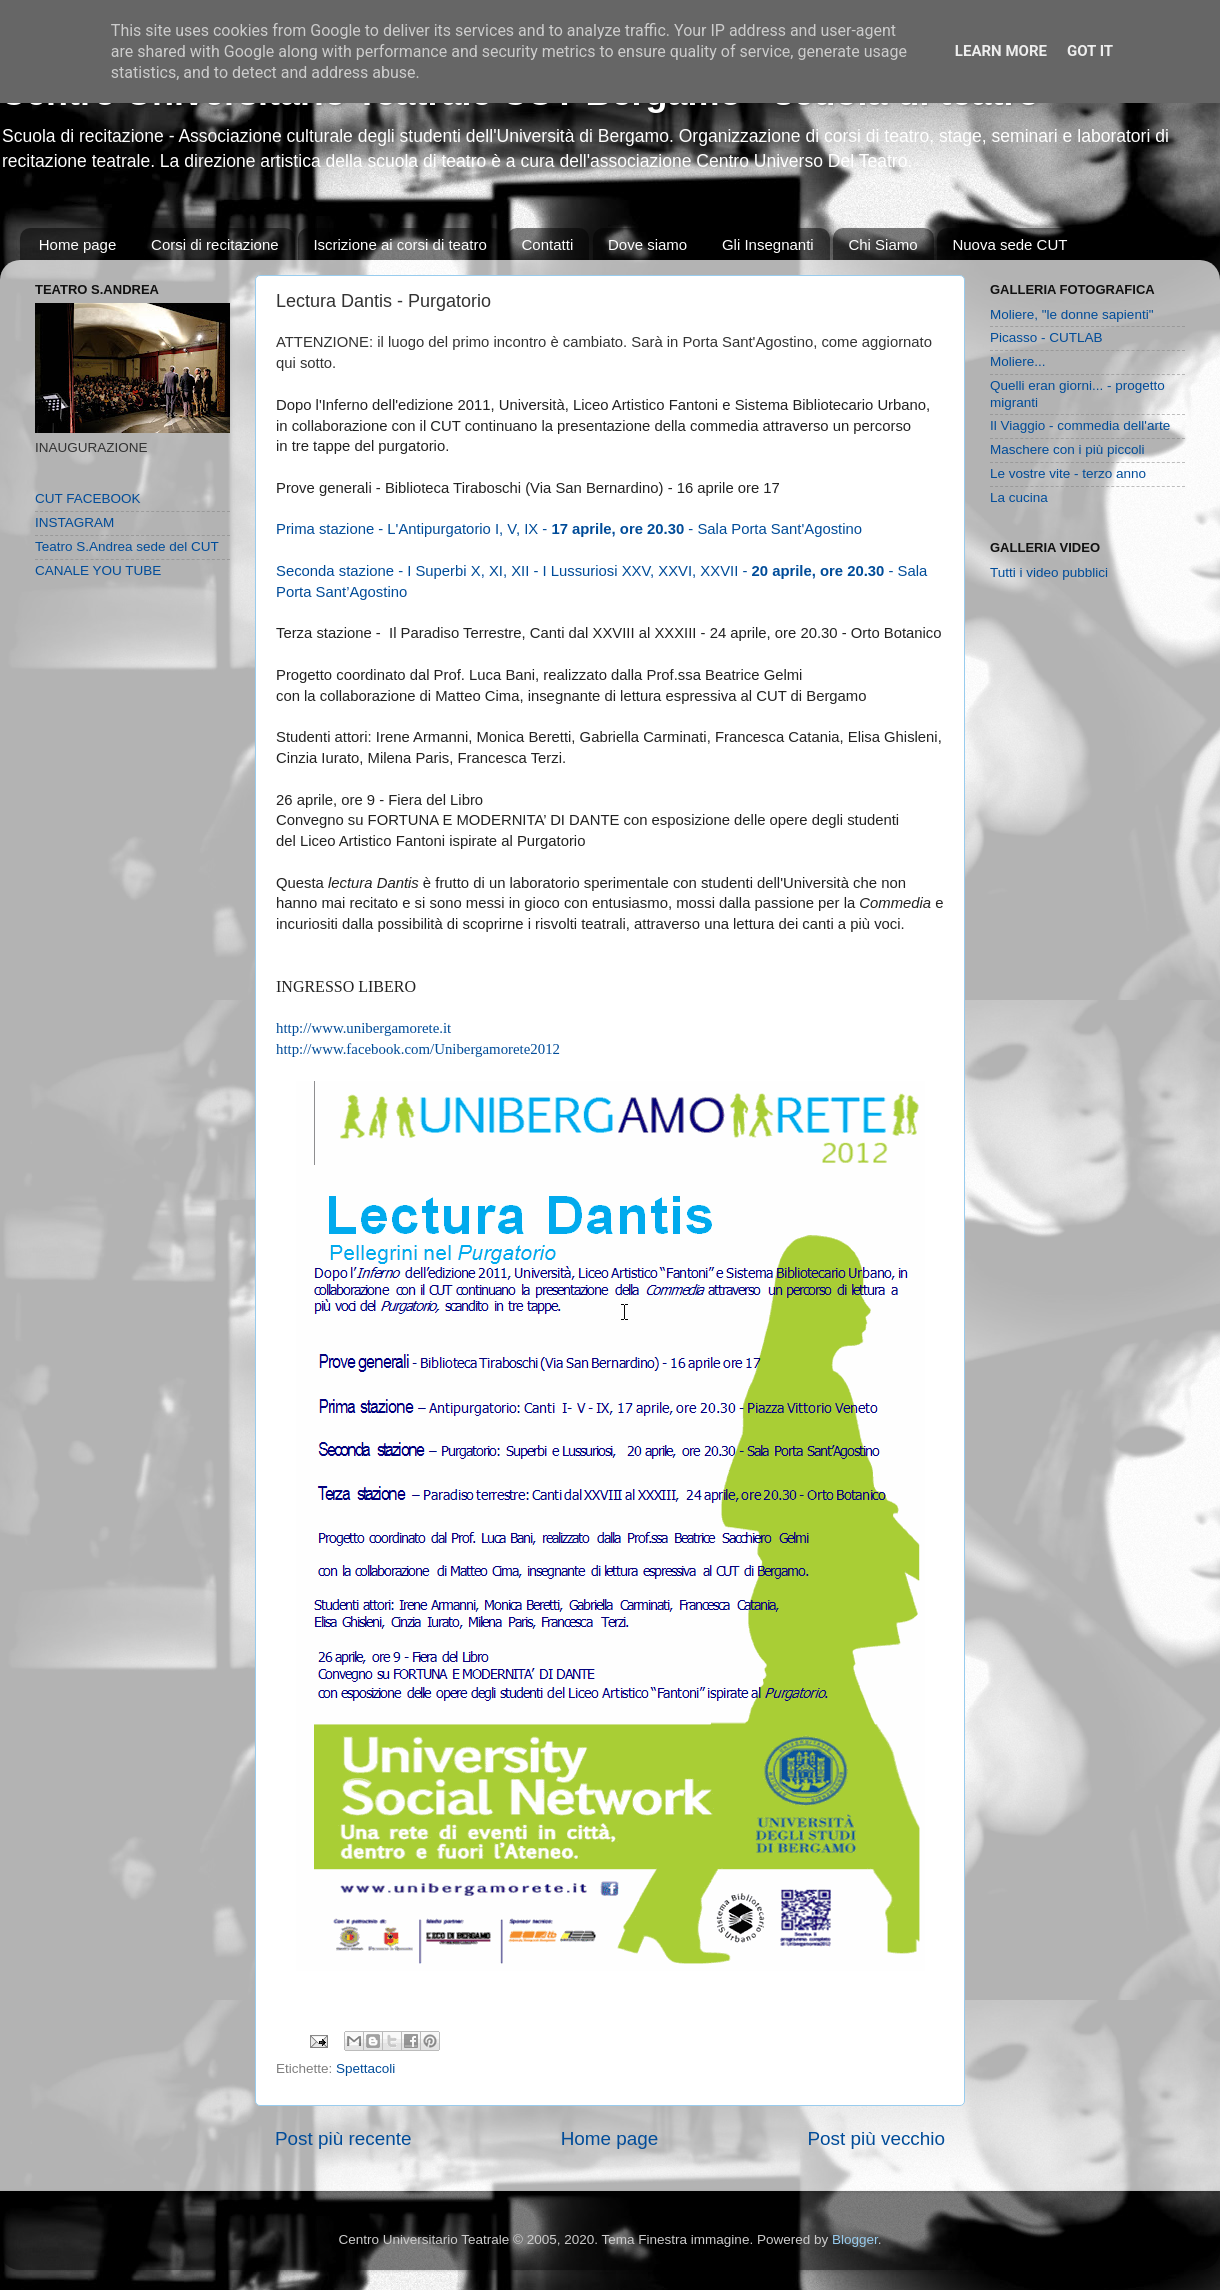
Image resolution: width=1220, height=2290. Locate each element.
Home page (78, 244)
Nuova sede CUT (1009, 244)
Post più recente (343, 2138)
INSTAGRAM (74, 522)
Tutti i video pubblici (1049, 572)
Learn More (1001, 51)
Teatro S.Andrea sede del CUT (127, 546)
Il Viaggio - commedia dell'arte (1080, 425)
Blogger (855, 2239)
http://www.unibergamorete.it (363, 1028)
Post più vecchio (876, 2138)
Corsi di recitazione (215, 244)
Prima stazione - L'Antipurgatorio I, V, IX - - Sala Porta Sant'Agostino (569, 529)
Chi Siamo (882, 244)
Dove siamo (647, 244)
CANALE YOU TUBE (98, 570)
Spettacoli (365, 2068)
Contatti (548, 244)
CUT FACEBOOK (88, 498)
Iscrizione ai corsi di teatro (399, 244)
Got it (1090, 51)
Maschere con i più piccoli (1067, 449)
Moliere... (1018, 361)
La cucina (1019, 497)
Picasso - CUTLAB (1046, 337)
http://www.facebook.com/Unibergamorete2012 (418, 1049)
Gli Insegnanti (768, 244)
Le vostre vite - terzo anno (1068, 473)
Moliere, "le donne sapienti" (1071, 314)
